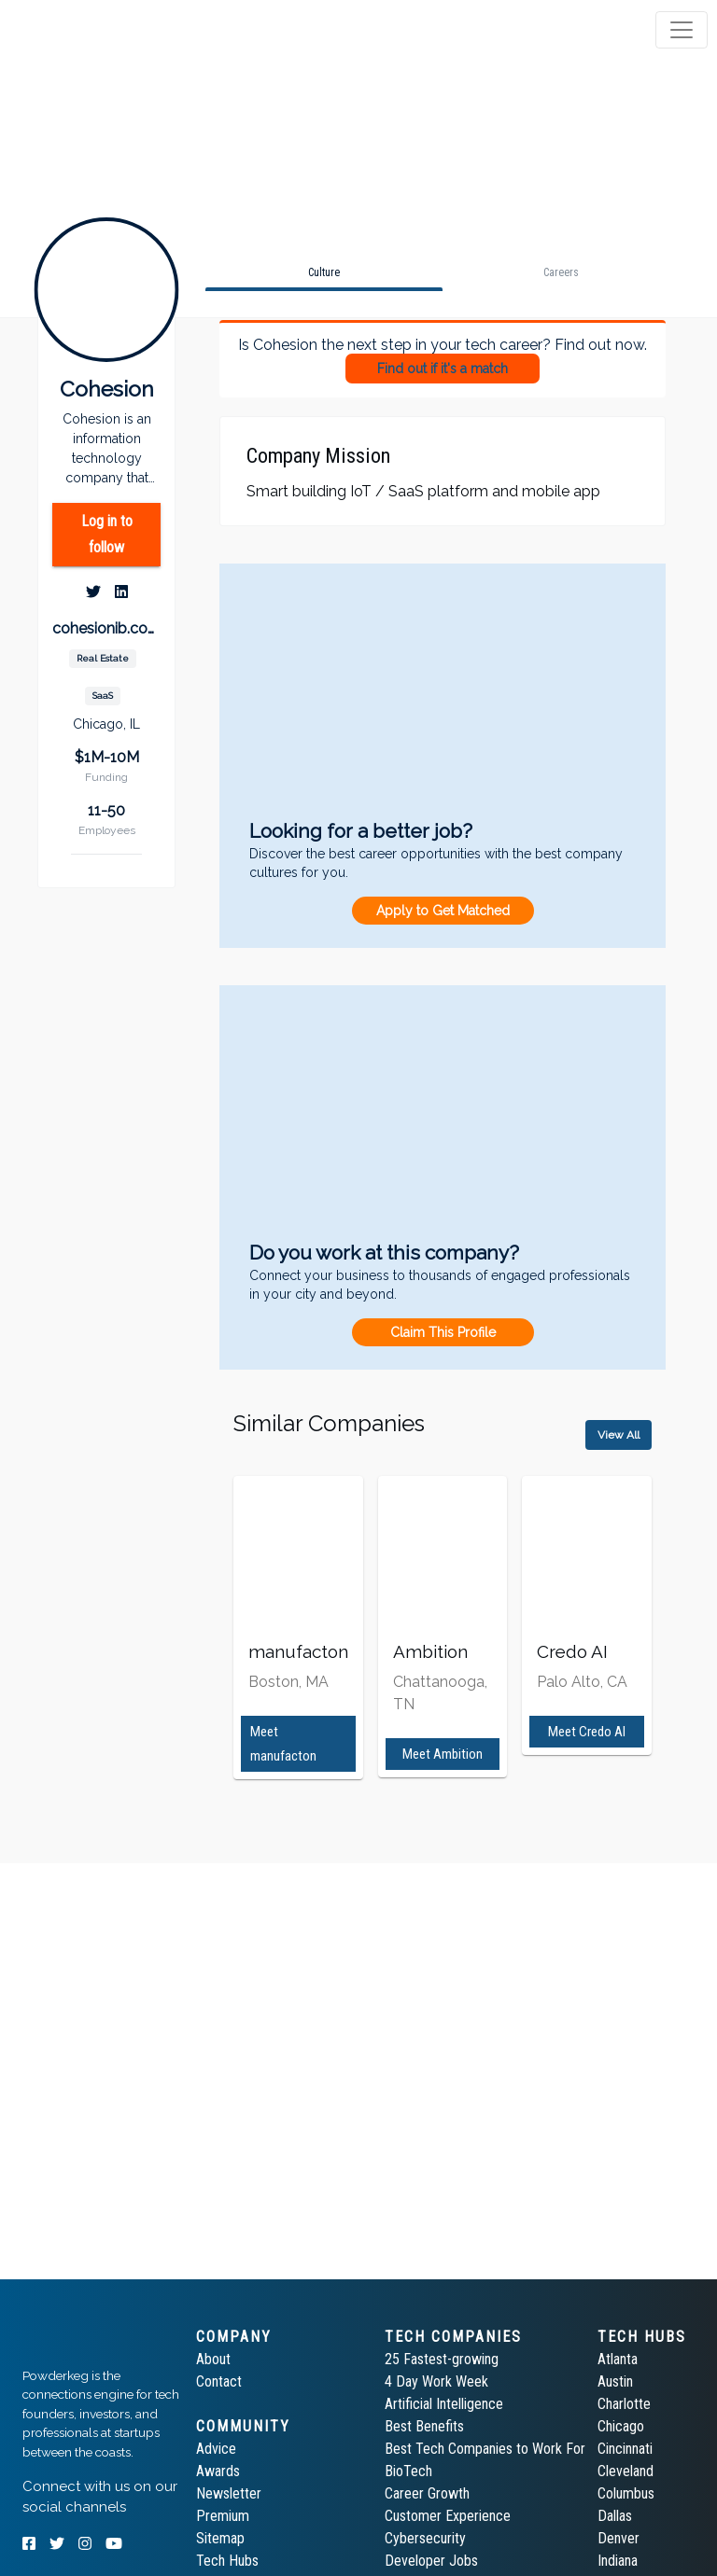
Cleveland (626, 2471)
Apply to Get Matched (443, 910)
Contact (219, 2381)
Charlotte (624, 2404)
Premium (222, 2516)
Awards (218, 2471)
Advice (216, 2449)
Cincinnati (625, 2449)
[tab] (86, 29)
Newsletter (228, 2493)
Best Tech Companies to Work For (485, 2449)
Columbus (626, 2493)
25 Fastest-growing (442, 2359)
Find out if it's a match (442, 368)
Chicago (621, 2426)
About (213, 2359)
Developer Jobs (431, 2560)
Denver (619, 2538)
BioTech (408, 2471)
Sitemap (220, 2538)
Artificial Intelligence (444, 2404)
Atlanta (618, 2359)
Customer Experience (448, 2516)
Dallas (615, 2516)
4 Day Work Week (436, 2381)
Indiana (618, 2560)
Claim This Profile (443, 1332)
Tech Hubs (227, 2560)
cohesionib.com (106, 628)
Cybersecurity (425, 2538)
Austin (615, 2381)
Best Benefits (424, 2426)
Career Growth (427, 2493)
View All (619, 1434)
